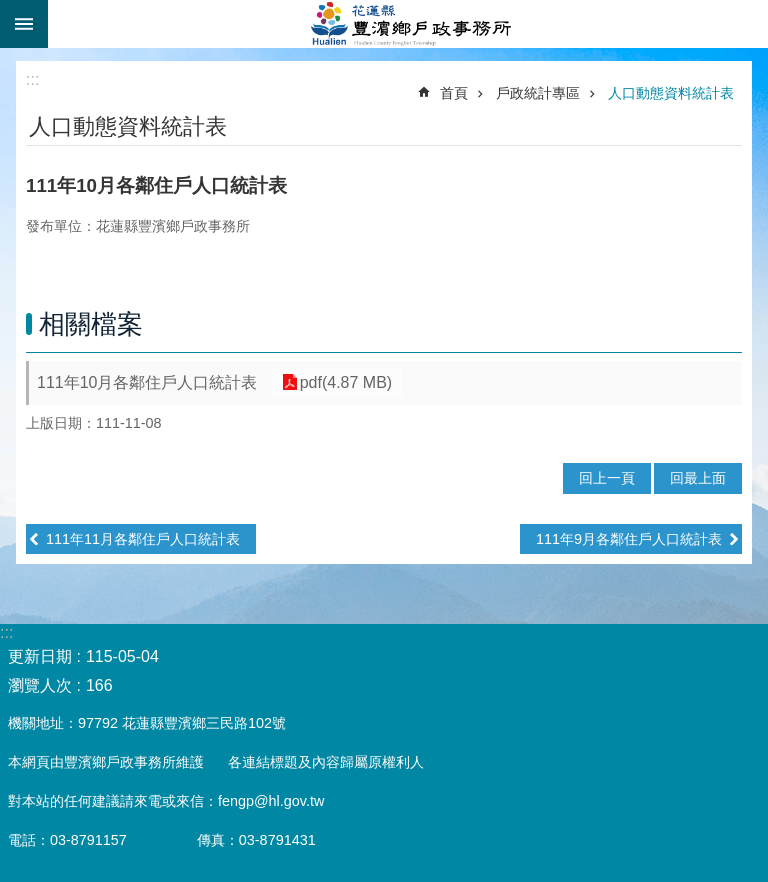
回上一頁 (607, 478)
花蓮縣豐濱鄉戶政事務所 (408, 24)
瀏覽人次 (40, 685)
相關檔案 (91, 324)
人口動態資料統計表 (671, 93)
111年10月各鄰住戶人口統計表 (147, 382)
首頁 (454, 93)
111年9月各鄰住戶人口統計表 (629, 539)
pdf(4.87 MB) (342, 382)
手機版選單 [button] (24, 24)
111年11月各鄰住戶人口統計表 (143, 539)
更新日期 (40, 656)
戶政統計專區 (538, 93)
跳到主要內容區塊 (10, 10)
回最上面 (698, 478)
